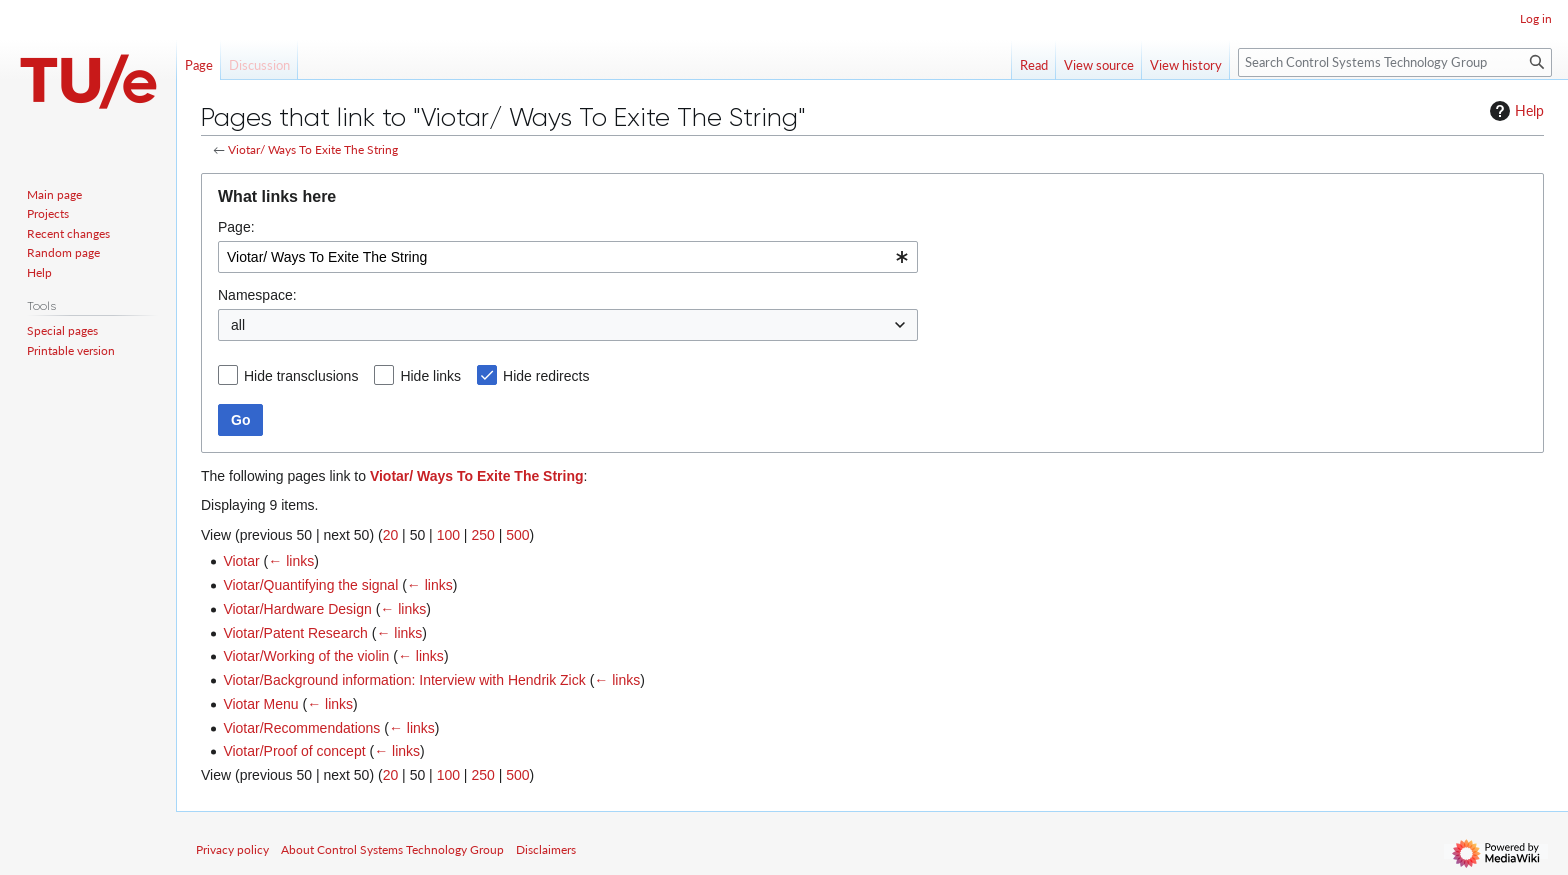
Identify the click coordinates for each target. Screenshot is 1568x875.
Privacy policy (232, 849)
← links (291, 561)
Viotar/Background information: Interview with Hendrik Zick (404, 680)
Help (1514, 111)
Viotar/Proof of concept (294, 751)
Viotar (241, 561)
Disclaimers (546, 849)
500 (517, 535)
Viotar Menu (260, 704)
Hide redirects (546, 376)
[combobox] (568, 257)
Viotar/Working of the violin (306, 656)
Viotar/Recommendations (301, 728)
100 (448, 535)
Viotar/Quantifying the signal (310, 585)
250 (482, 535)
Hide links (430, 376)
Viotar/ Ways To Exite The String (313, 149)
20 (391, 535)
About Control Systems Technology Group (392, 849)
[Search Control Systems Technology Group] (1395, 62)
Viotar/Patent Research (295, 633)
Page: (236, 227)
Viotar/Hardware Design (297, 609)
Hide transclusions (301, 376)
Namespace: (257, 295)
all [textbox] (238, 325)
